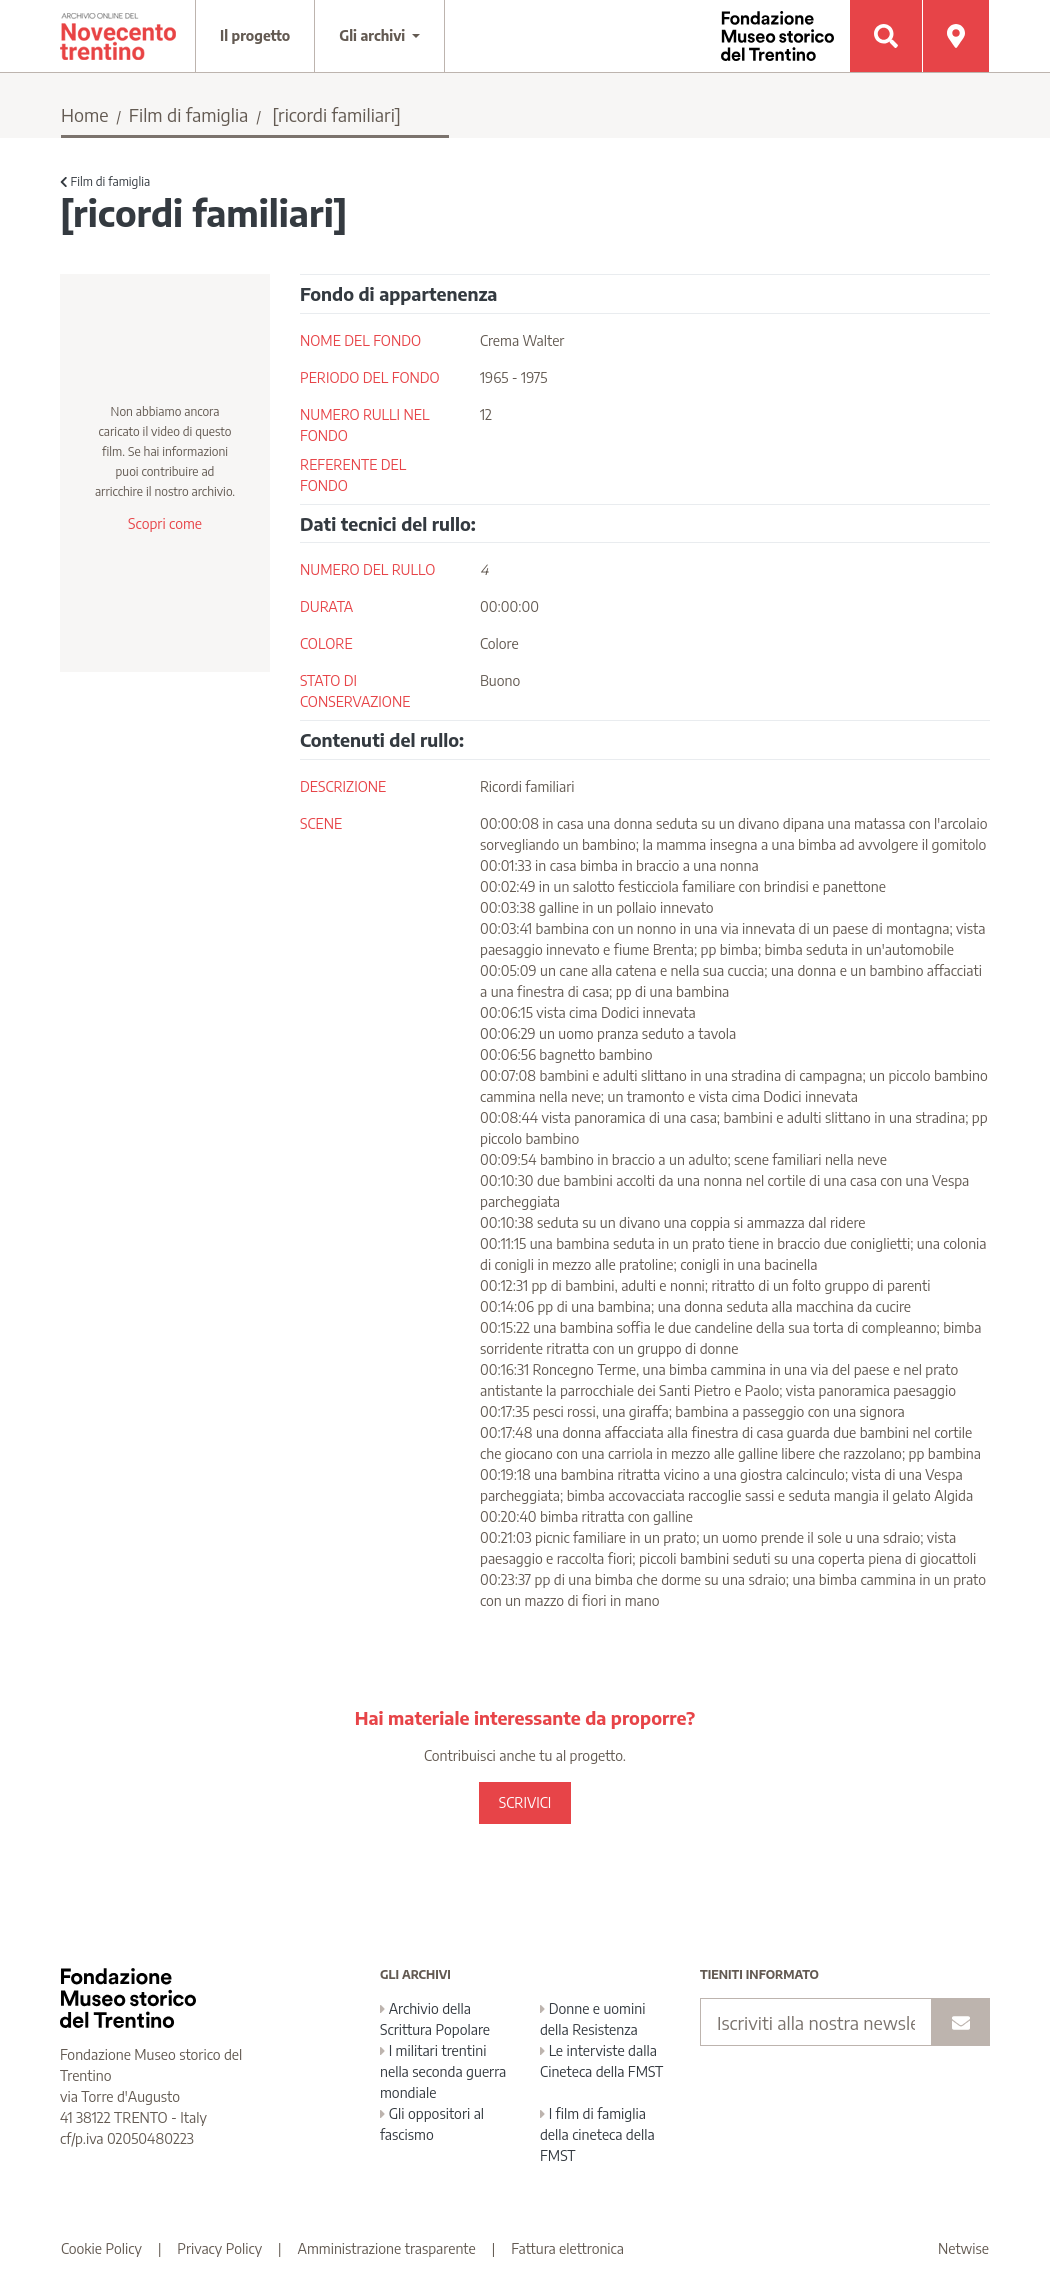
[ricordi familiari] (336, 114)
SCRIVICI (525, 1802)
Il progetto (255, 35)
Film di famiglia (189, 114)
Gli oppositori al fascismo (432, 2124)
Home (85, 114)
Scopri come (165, 523)
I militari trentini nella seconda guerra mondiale (443, 2071)
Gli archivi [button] (374, 35)
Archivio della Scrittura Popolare (435, 2019)
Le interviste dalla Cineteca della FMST (601, 2061)
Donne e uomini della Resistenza (592, 2019)
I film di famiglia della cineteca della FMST (597, 2134)
